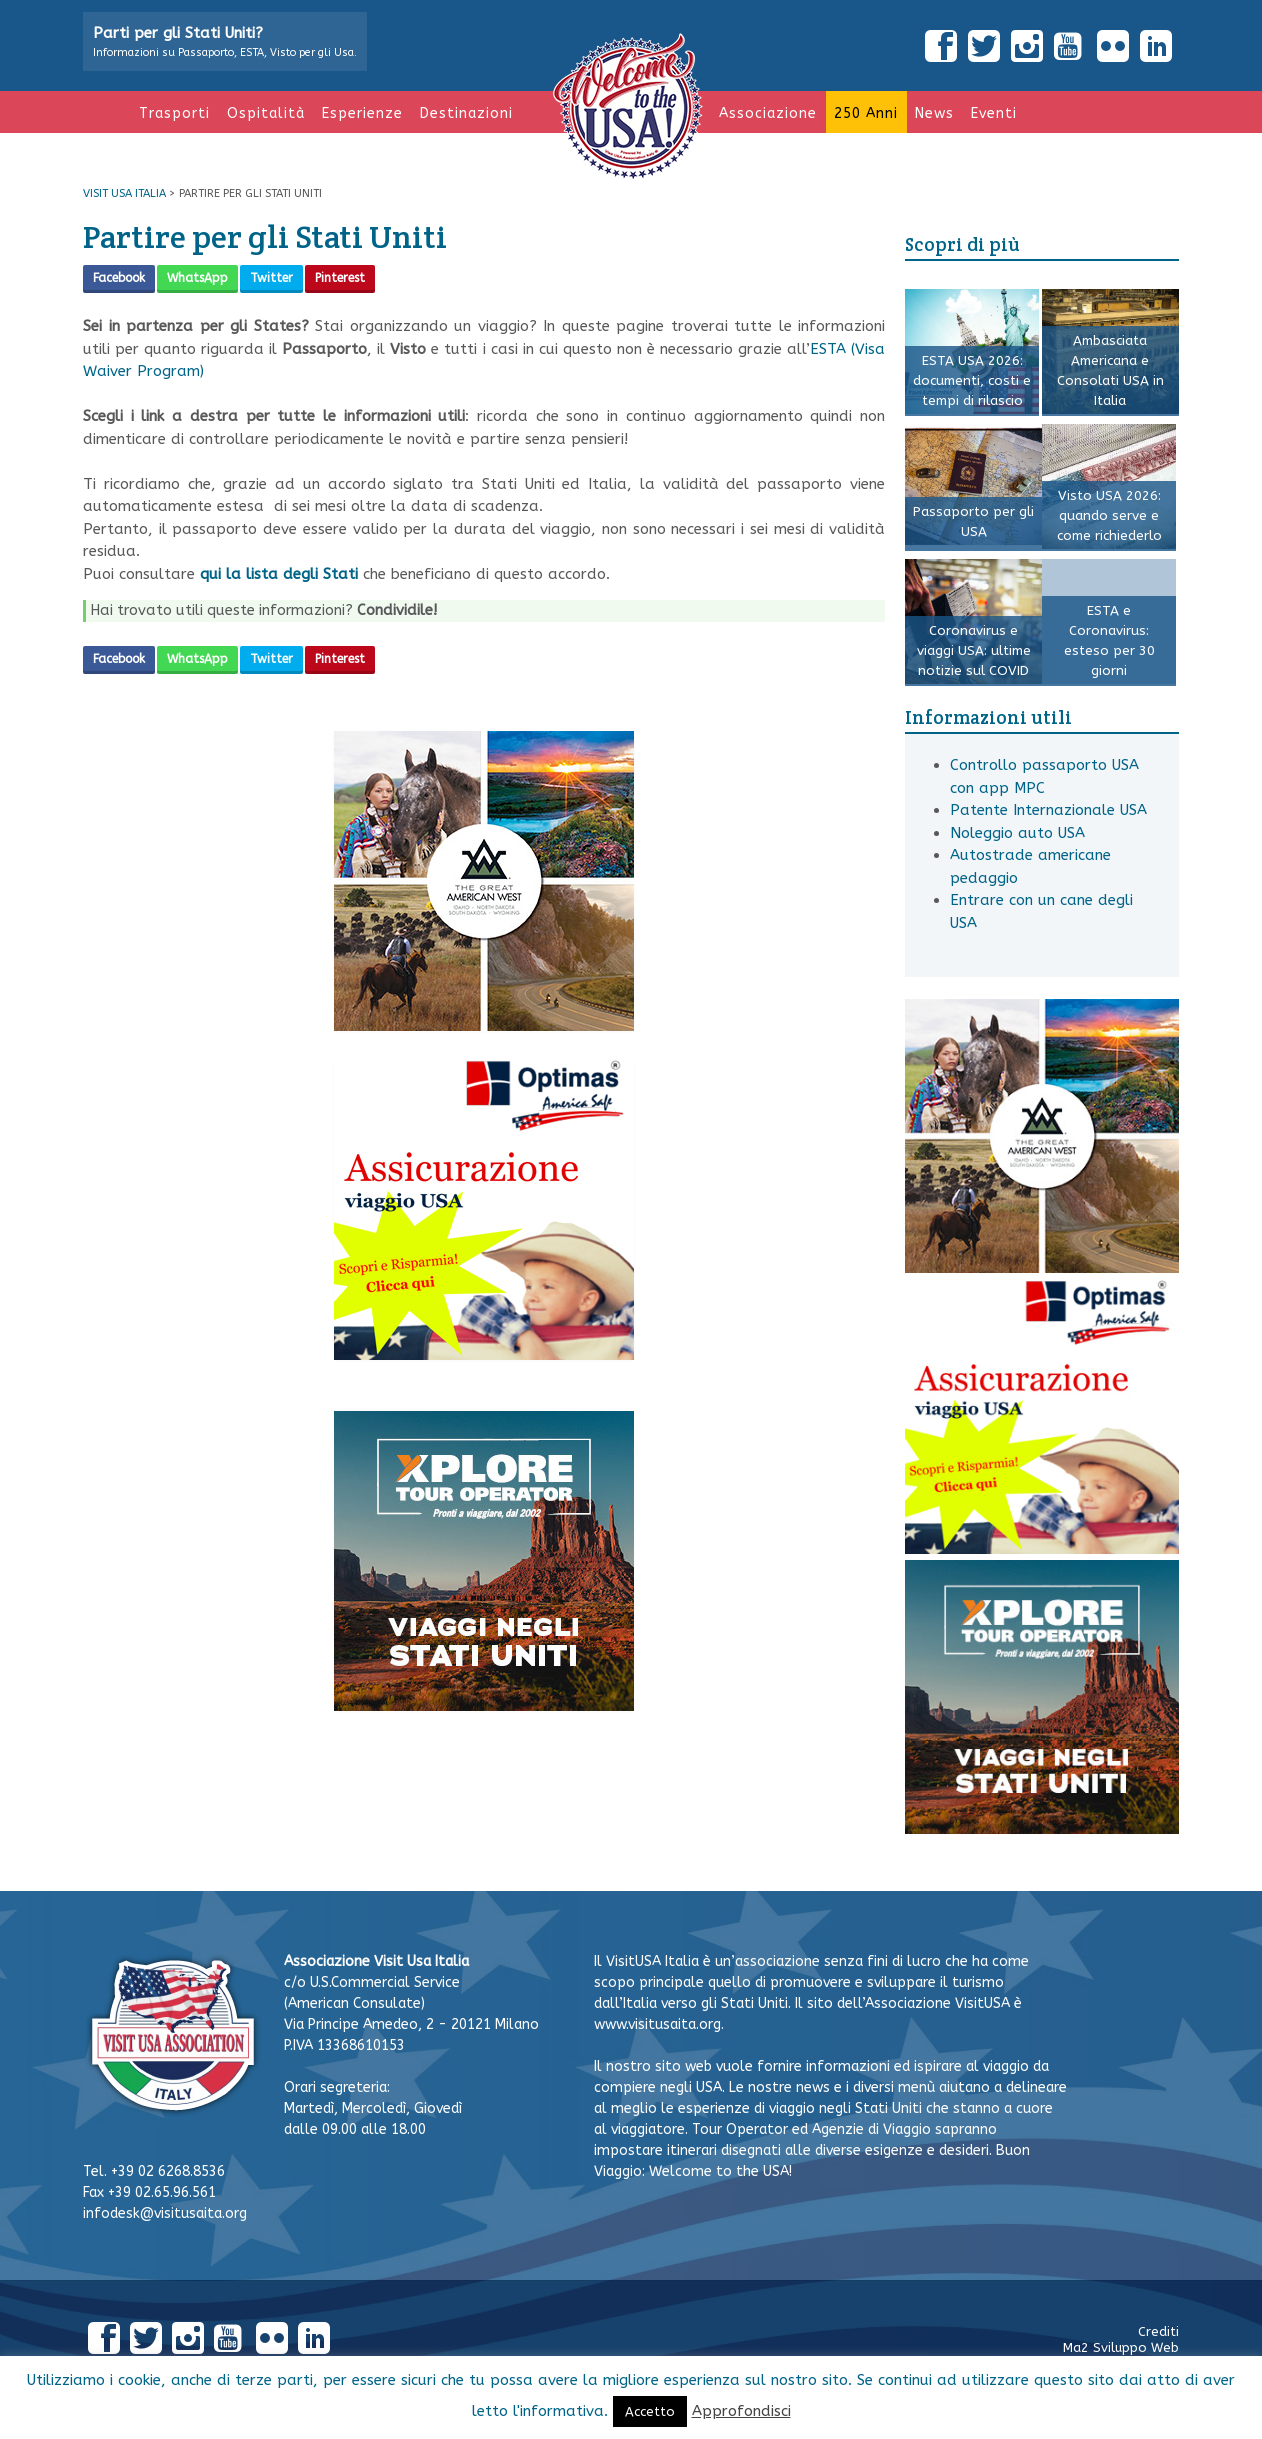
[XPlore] (484, 1706)
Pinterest (340, 278)
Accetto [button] (650, 2411)
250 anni (866, 113)
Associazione (768, 113)
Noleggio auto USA (1017, 833)
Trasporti (174, 113)
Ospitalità (266, 113)
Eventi (994, 113)
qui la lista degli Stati (279, 574)
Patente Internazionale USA (1048, 810)
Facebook (119, 278)
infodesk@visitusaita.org (165, 2213)
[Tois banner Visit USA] (484, 1355)
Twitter (271, 278)
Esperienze (362, 113)
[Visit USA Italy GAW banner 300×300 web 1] (484, 1026)
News (934, 113)
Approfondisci (741, 2411)
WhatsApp (197, 278)
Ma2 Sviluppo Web (1121, 2347)
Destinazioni (466, 113)
